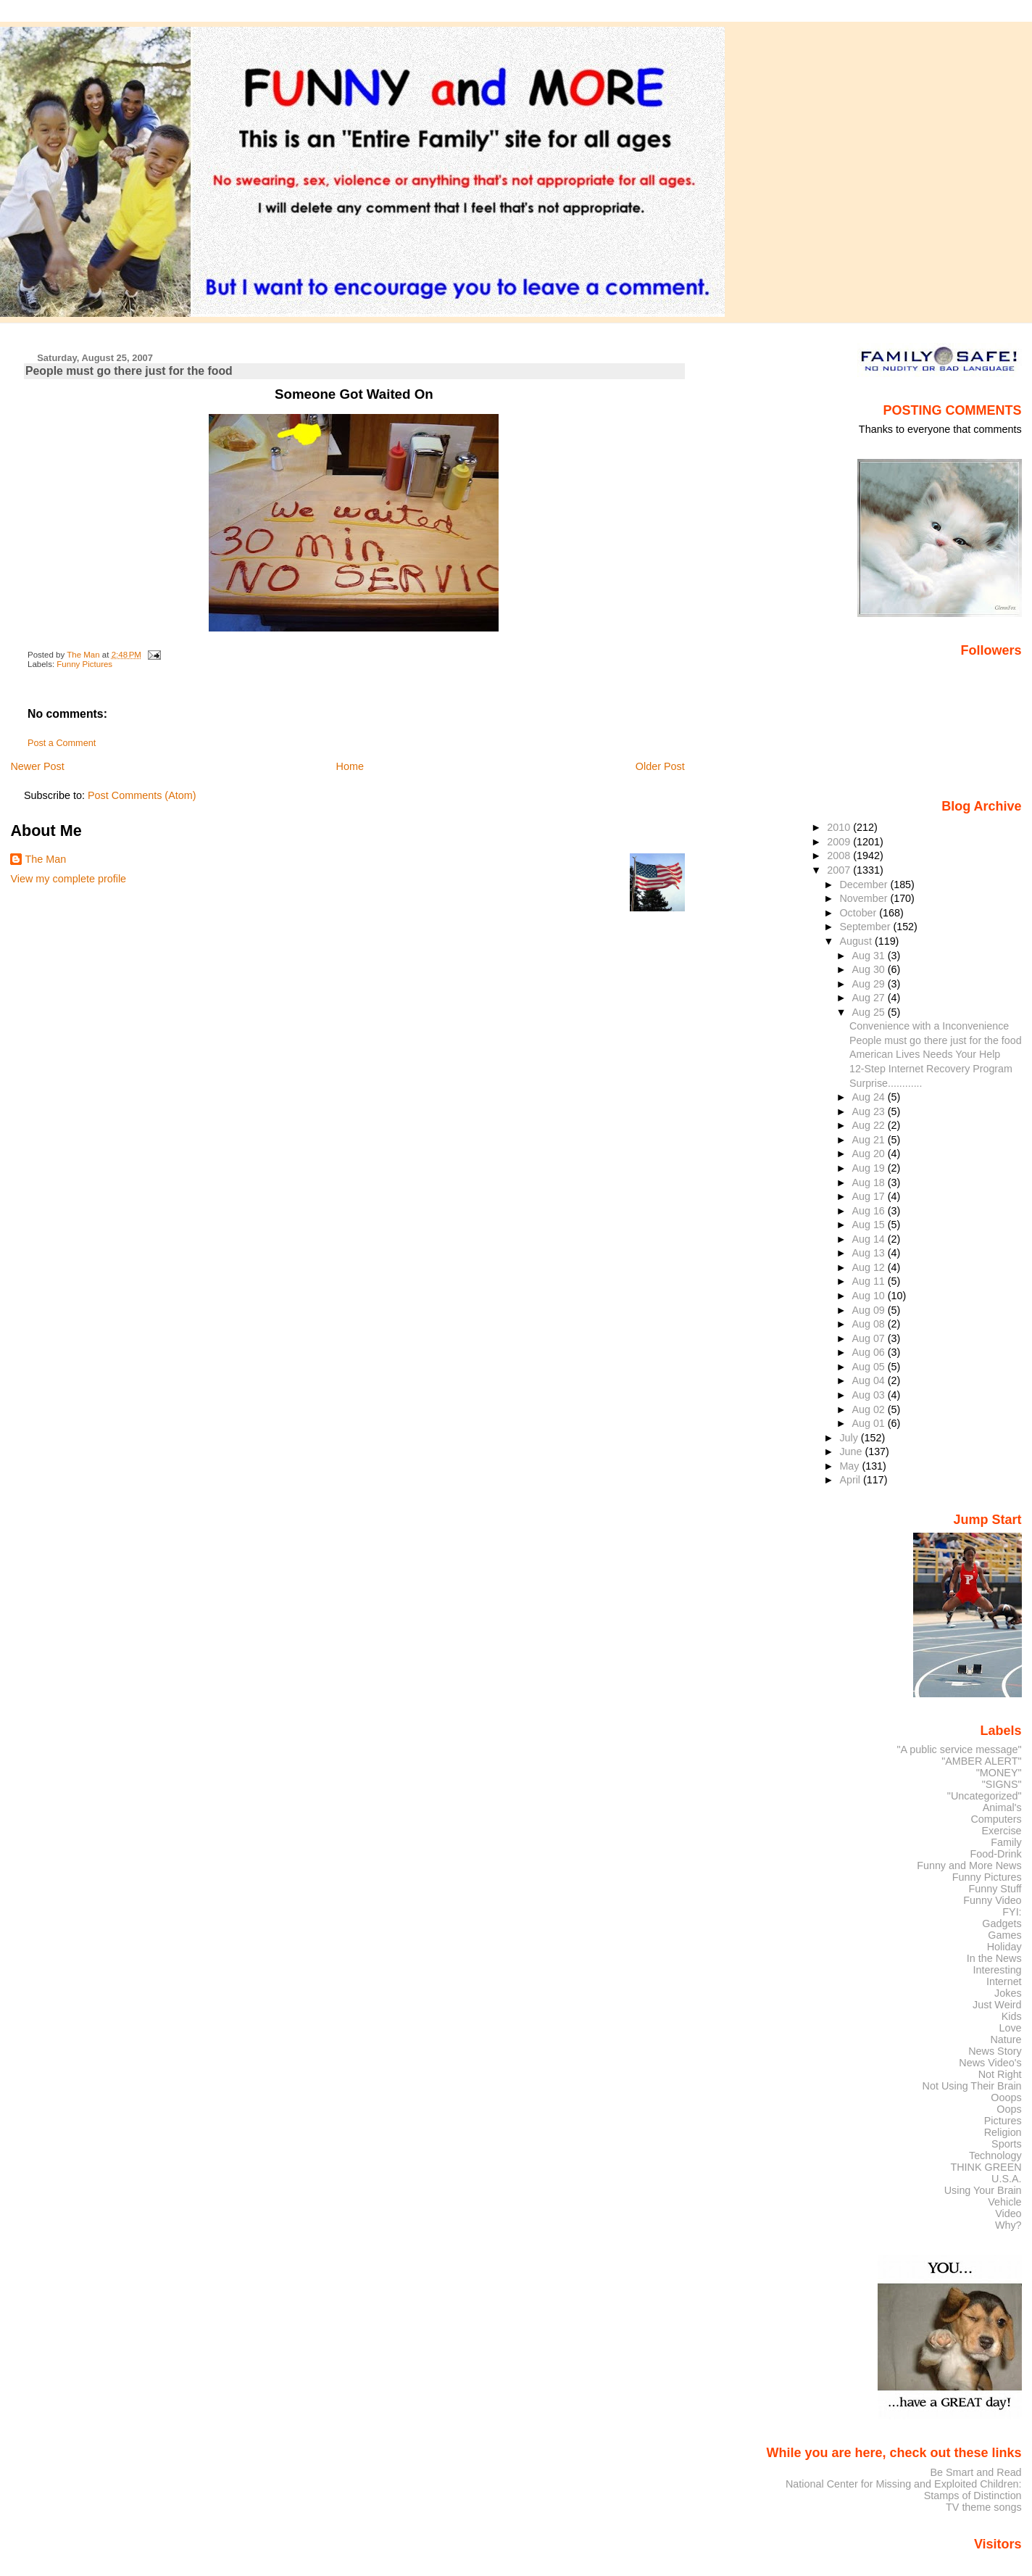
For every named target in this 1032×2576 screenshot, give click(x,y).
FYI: (1011, 1912)
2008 (840, 855)
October (859, 913)
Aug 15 (870, 1224)
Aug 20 (870, 1153)
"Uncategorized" (984, 1796)
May (850, 1466)
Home (350, 766)
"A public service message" (958, 1749)
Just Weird (997, 2004)
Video (1008, 2213)
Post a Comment (62, 743)
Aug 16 (870, 1211)
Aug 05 (870, 1366)
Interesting (997, 1970)
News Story (994, 2051)
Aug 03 (870, 1395)
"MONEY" (999, 1772)
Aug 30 (870, 969)
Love (1010, 2028)
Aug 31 (870, 955)
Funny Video (992, 1900)
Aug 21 (870, 1140)
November (864, 898)
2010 (840, 827)
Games (1004, 1935)
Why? (1008, 2225)
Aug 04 (870, 1380)
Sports (1006, 2144)
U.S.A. (1006, 2178)
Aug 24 (870, 1097)
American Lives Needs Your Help (924, 1054)
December (864, 884)
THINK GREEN (985, 2167)
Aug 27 (870, 997)
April (851, 1480)
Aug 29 (870, 984)
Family (1006, 1842)
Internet (1004, 1981)
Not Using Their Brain (972, 2086)
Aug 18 (870, 1182)
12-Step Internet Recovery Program (930, 1068)
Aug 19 (870, 1168)
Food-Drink (996, 1854)
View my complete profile (68, 879)
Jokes (1008, 1993)
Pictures (1003, 2120)
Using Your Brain (983, 2190)
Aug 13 (870, 1253)
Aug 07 (870, 1338)
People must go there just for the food (935, 1040)
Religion (1003, 2132)
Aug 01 (870, 1423)
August (857, 941)
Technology (995, 2155)
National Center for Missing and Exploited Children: (904, 2484)
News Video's (990, 2062)
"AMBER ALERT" (981, 1761)
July (849, 1438)
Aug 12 (870, 1267)
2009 (840, 842)
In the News (994, 1958)
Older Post (660, 766)
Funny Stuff (994, 1888)
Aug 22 (870, 1125)
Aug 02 (870, 1409)
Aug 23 (870, 1111)
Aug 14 (870, 1239)
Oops (1008, 2109)
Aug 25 (870, 1012)
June (852, 1451)
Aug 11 (870, 1281)
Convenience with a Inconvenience (929, 1026)
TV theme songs (984, 2507)
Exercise (1002, 1830)
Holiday (1004, 1946)
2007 (840, 870)
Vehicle (1004, 2202)
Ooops (1006, 2097)
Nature (1006, 2039)
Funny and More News (969, 1865)
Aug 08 (870, 1324)
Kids (1012, 2016)
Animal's (1002, 1807)
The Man (45, 859)
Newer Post (37, 766)
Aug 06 (870, 1352)
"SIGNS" (1002, 1784)
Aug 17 (870, 1196)
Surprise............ (886, 1083)
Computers (995, 1819)
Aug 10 (870, 1295)
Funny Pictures (84, 664)
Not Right (1000, 2074)
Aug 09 (870, 1310)
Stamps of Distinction (973, 2495)
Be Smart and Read (975, 2472)
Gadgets (1001, 1923)
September (866, 926)
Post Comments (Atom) (142, 795)
